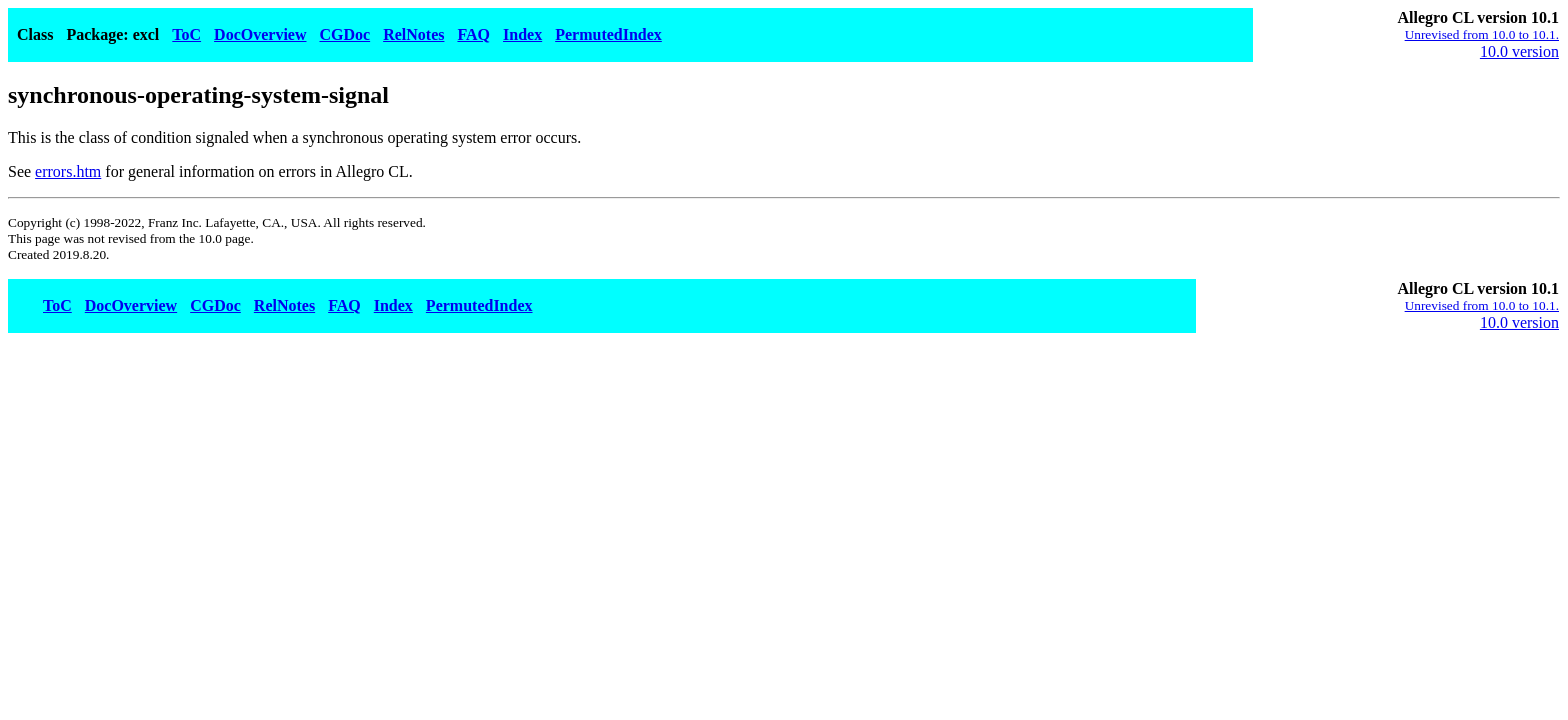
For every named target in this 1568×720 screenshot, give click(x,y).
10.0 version (1519, 51)
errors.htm (68, 171)
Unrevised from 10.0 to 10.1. (1482, 34)
